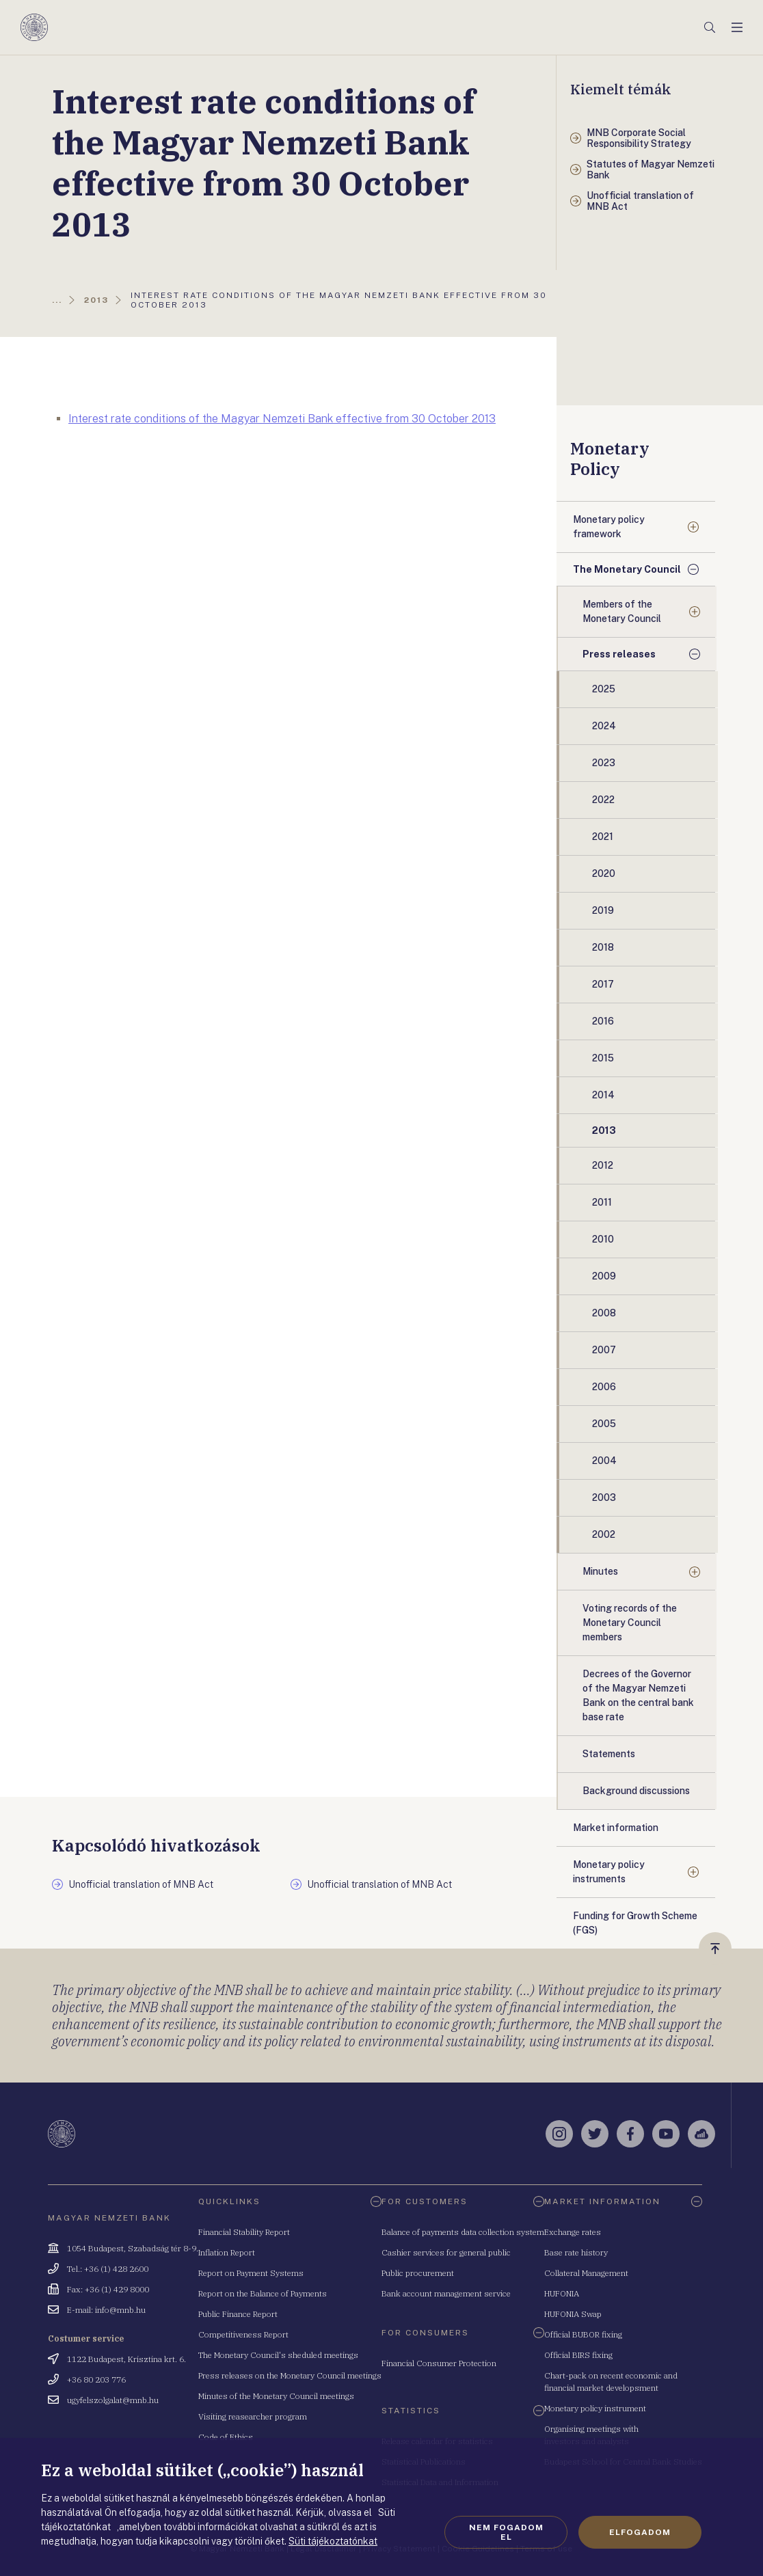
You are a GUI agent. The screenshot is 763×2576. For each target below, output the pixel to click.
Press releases (619, 654)
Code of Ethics (225, 2437)
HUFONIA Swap (573, 2314)
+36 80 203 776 (96, 2379)
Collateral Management (586, 2273)
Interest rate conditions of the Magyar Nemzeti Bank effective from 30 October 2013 (282, 418)
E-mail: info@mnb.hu (106, 2310)
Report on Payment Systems (251, 2273)
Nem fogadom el (506, 2532)
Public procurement (418, 2273)
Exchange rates (572, 2232)
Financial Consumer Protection (439, 2363)
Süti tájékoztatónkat (333, 2541)
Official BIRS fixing (578, 2355)
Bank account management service (446, 2293)
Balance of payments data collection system (463, 2232)
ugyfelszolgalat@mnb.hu (113, 2400)
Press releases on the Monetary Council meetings (290, 2375)
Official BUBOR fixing (583, 2334)
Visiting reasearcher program (252, 2416)
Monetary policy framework (609, 526)
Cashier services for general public (446, 2252)
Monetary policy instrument (595, 2408)
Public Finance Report (238, 2314)
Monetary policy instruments (609, 1871)
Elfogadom (640, 2532)
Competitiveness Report (243, 2334)
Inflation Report (226, 2252)
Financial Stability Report (244, 2232)
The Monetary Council (627, 569)
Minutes (600, 1571)
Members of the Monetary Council (622, 611)
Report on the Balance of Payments (262, 2293)
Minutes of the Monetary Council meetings (276, 2396)
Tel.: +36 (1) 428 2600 (107, 2269)
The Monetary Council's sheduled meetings (278, 2355)
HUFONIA (561, 2293)
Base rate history (576, 2252)
